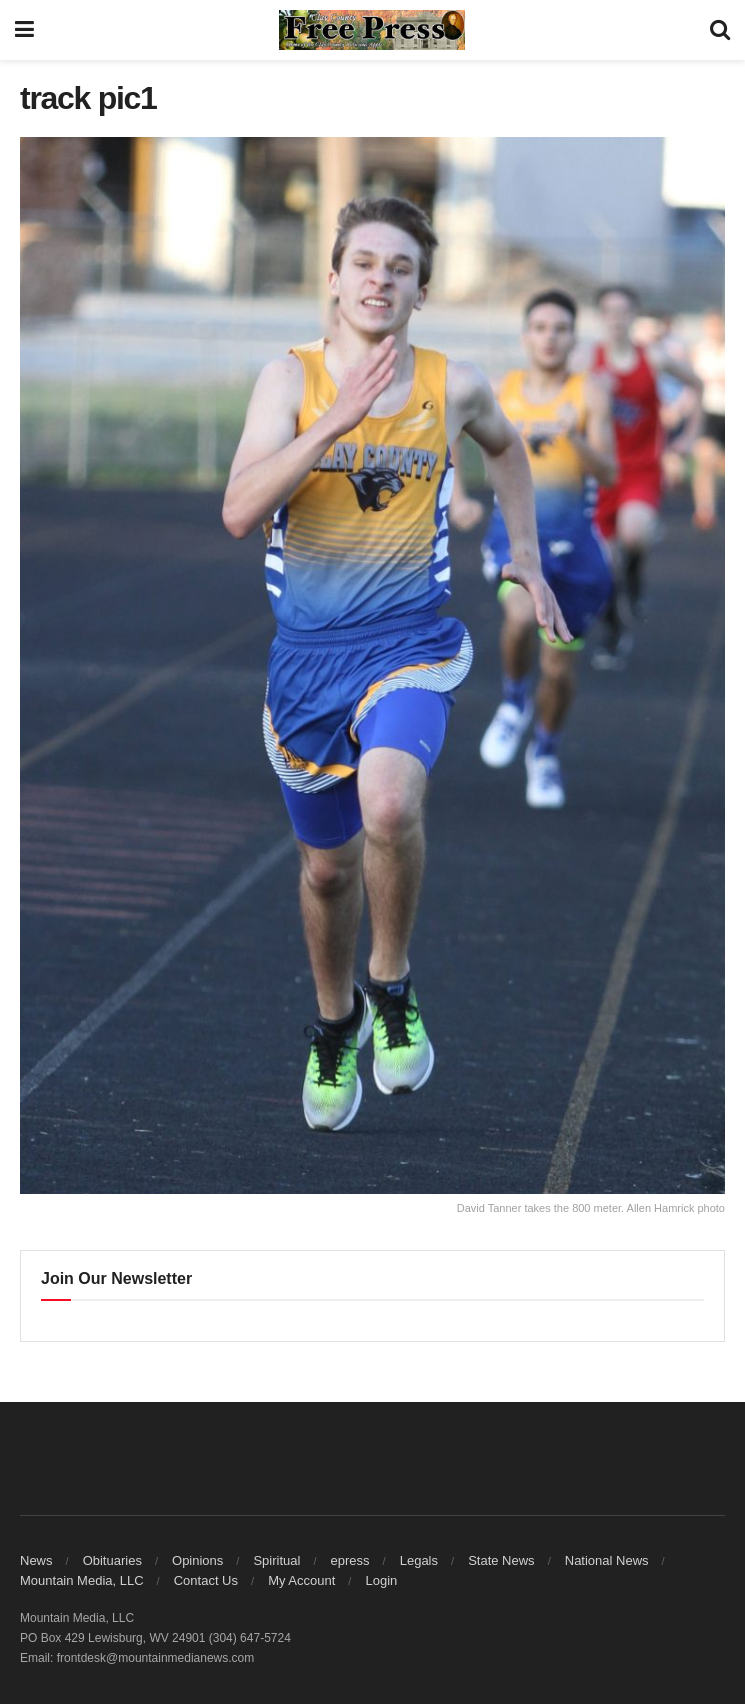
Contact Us (206, 1580)
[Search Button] (720, 30)
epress (350, 1560)
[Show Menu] (24, 30)
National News (607, 1560)
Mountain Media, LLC (82, 1580)
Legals (419, 1560)
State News (501, 1560)
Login (381, 1580)
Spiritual (276, 1560)
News (36, 1560)
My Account (301, 1580)
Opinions (197, 1560)
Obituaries (112, 1560)
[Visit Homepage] (372, 30)
